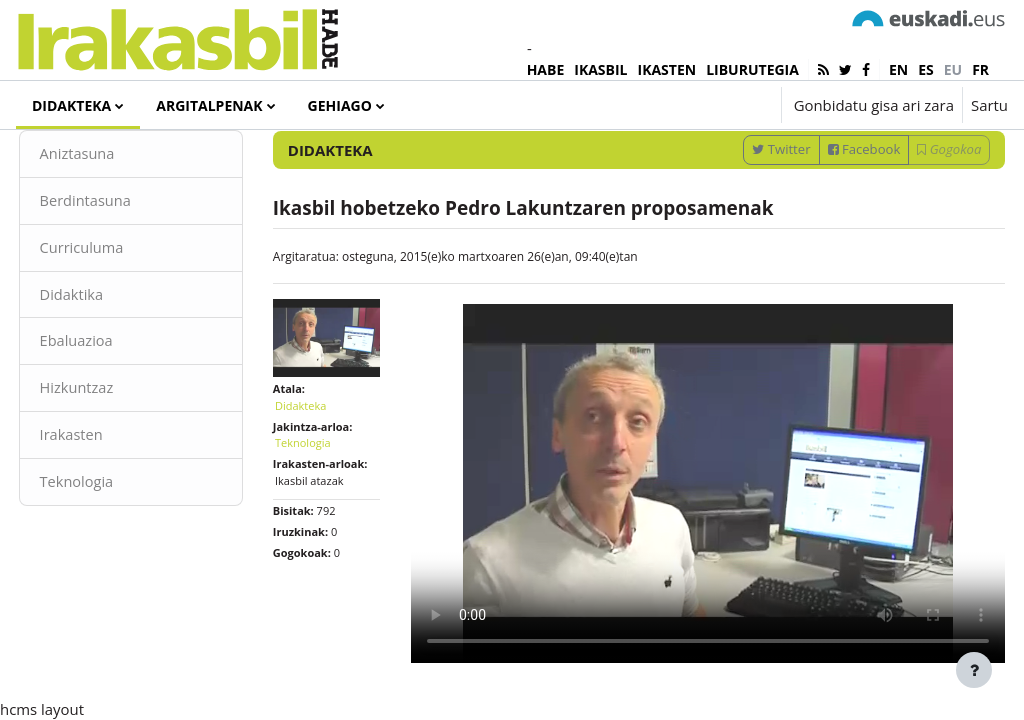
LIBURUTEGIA (752, 69)
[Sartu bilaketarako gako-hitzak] (795, 159)
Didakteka (319, 478)
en (898, 69)
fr (980, 69)
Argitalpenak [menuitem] (209, 105)
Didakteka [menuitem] (71, 105)
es (926, 69)
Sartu (989, 105)
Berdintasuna (123, 265)
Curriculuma (120, 312)
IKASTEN (667, 69)
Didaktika (109, 359)
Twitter (744, 212)
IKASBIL (600, 69)
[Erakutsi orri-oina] (974, 670)
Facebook (826, 212)
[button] (704, 105)
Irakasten (109, 502)
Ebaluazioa (114, 407)
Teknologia (114, 549)
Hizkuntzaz (114, 454)
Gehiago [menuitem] (340, 105)
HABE (546, 69)
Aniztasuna (115, 217)
